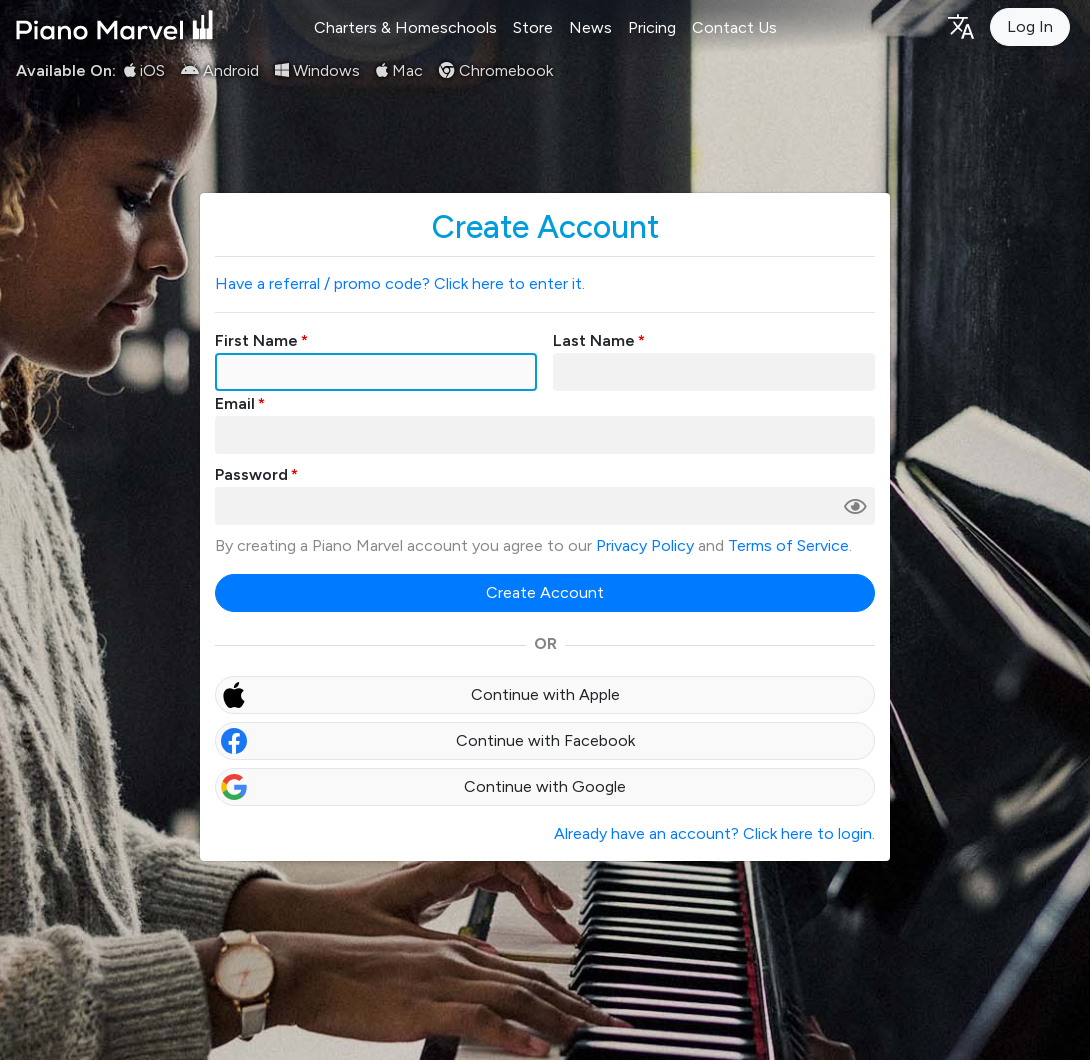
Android (220, 70)
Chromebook (496, 70)
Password (251, 474)
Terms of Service (788, 545)
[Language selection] (960, 25)
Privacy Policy (645, 545)
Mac (399, 70)
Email (235, 403)
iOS (144, 70)
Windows (317, 70)
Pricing (652, 27)
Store (533, 27)
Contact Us (734, 27)
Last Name (594, 340)
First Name (256, 340)
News (590, 27)
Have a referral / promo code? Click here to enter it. (400, 283)
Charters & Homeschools (405, 27)
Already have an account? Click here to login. (714, 833)
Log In (1030, 26)
